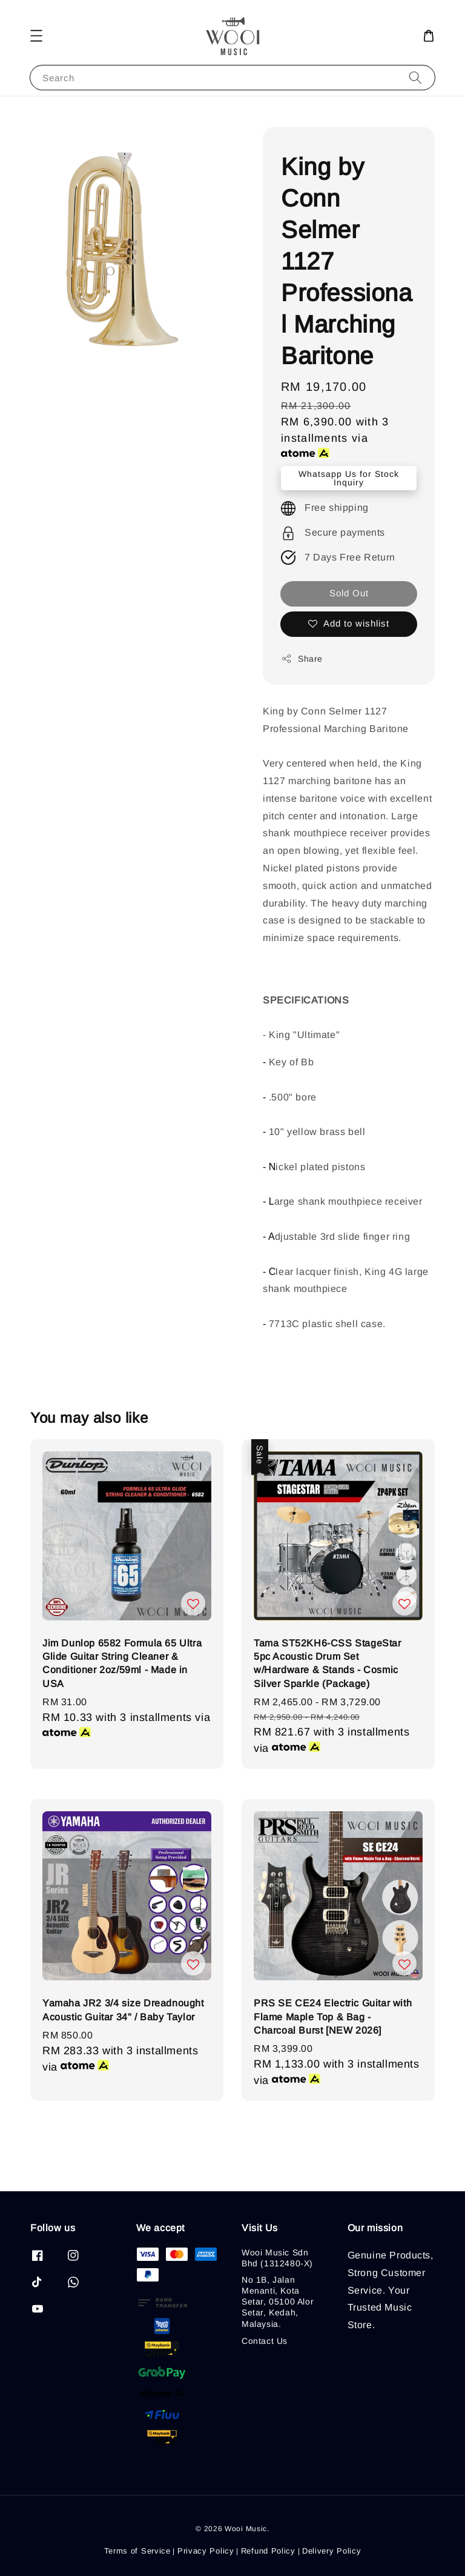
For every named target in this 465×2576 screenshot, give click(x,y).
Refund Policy (268, 2550)
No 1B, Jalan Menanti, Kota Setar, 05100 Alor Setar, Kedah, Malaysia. (278, 2302)
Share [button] (302, 658)
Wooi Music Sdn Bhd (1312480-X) (277, 2258)
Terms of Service (137, 2550)
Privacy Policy (205, 2550)
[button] (36, 35)
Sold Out (349, 593)
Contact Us (265, 2341)
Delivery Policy (331, 2550)
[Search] (415, 77)
